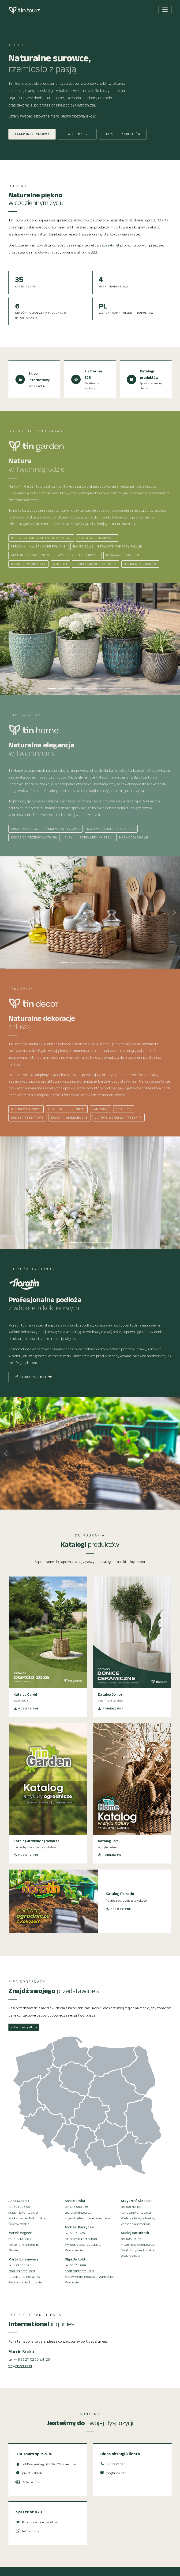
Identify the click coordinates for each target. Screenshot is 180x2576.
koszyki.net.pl (112, 245)
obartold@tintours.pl (79, 2271)
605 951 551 (134, 2239)
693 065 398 (22, 2265)
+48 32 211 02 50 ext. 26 (32, 2359)
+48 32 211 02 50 (117, 2464)
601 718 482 (133, 2207)
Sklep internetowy (32, 134)
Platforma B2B (77, 134)
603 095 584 (22, 2207)
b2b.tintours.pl (32, 2531)
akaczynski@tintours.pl (81, 2239)
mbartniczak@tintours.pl (138, 2244)
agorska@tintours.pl (78, 2212)
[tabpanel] (90, 2243)
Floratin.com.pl (33, 1377)
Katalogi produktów (122, 134)
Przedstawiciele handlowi (40, 2522)
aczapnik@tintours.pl (23, 2212)
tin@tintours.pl (20, 2366)
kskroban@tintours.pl (136, 2212)
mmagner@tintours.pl (23, 2244)
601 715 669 (78, 2265)
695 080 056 (79, 2207)
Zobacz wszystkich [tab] (24, 2027)
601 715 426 (77, 2233)
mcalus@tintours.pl (21, 2271)
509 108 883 (22, 2239)
